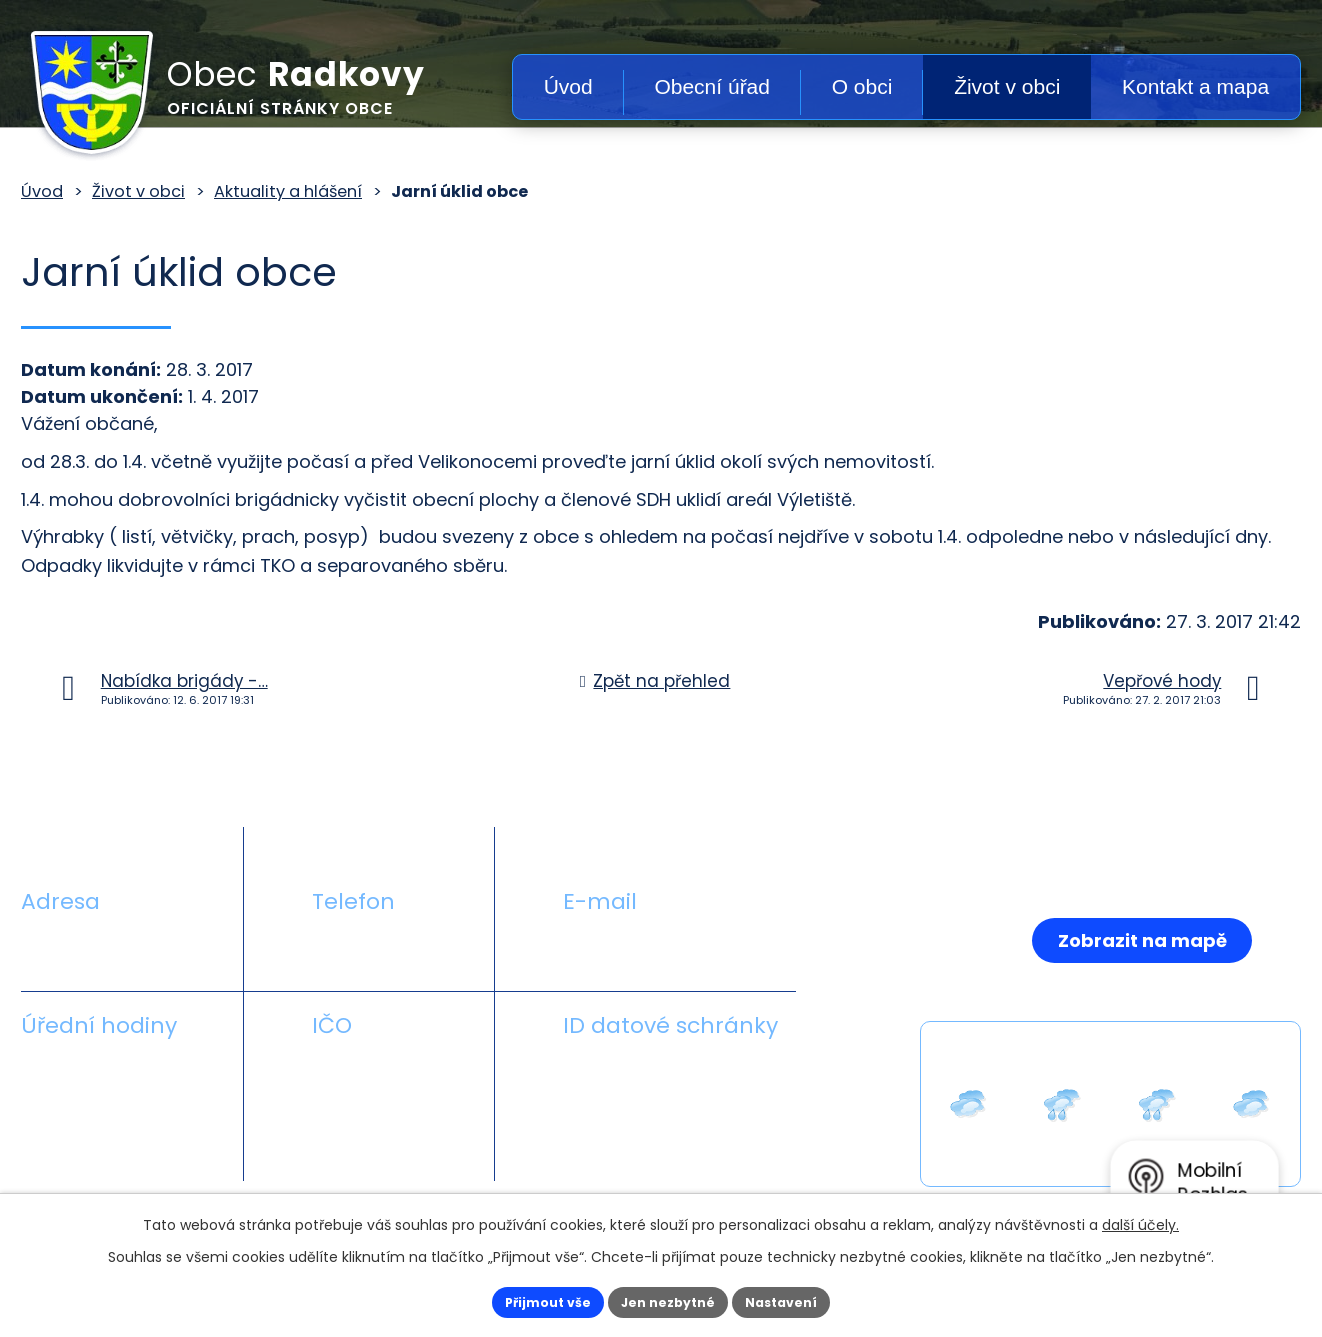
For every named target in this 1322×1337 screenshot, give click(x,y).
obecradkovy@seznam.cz (678, 948)
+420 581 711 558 (385, 948)
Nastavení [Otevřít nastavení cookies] (807, 1300)
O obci (862, 86)
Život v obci (1007, 86)
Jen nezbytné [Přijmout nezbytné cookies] (668, 1300)
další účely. (1140, 1220)
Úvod (568, 86)
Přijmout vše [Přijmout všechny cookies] (522, 1300)
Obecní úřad (712, 86)
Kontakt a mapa (1195, 86)
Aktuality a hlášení (288, 191)
